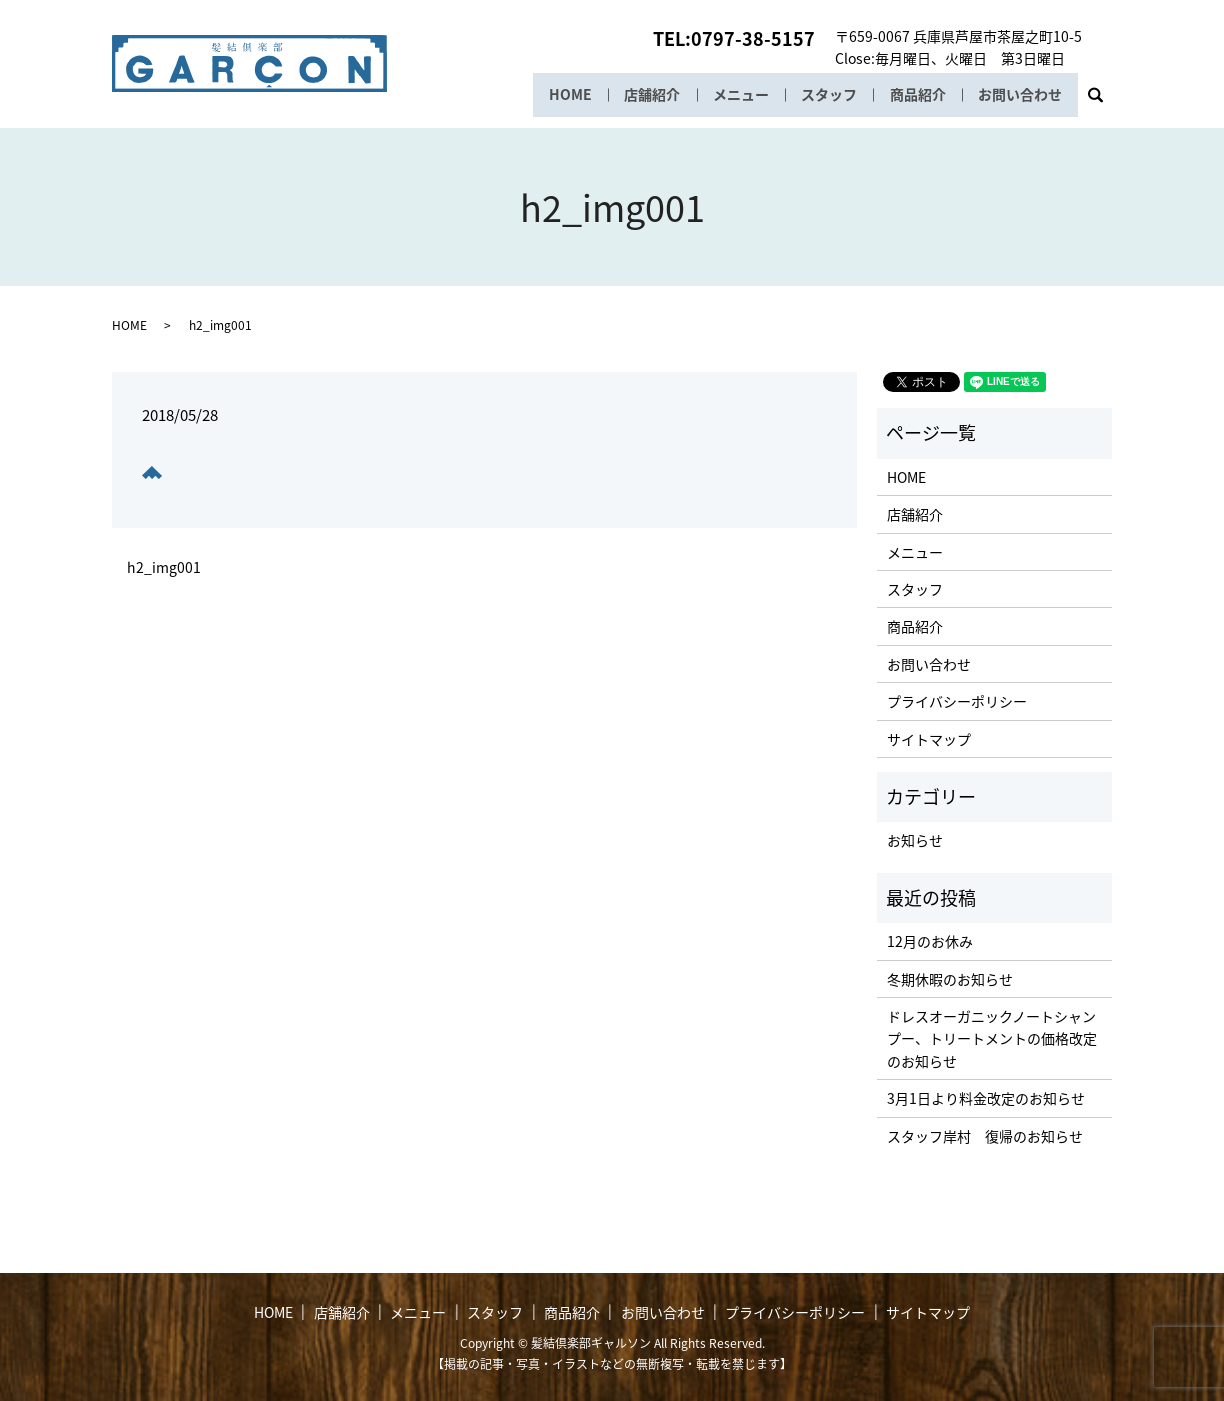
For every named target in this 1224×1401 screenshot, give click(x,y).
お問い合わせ (1020, 95)
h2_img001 (164, 567)
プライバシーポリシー (957, 701)
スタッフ (826, 95)
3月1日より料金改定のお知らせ (986, 1098)
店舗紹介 (647, 95)
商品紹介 (916, 95)
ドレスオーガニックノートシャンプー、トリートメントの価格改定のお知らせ (992, 1038)
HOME (564, 95)
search (1103, 100)
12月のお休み (930, 941)
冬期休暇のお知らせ (950, 979)
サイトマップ (929, 739)
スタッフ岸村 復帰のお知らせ (985, 1136)
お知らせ (915, 840)
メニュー (737, 95)
